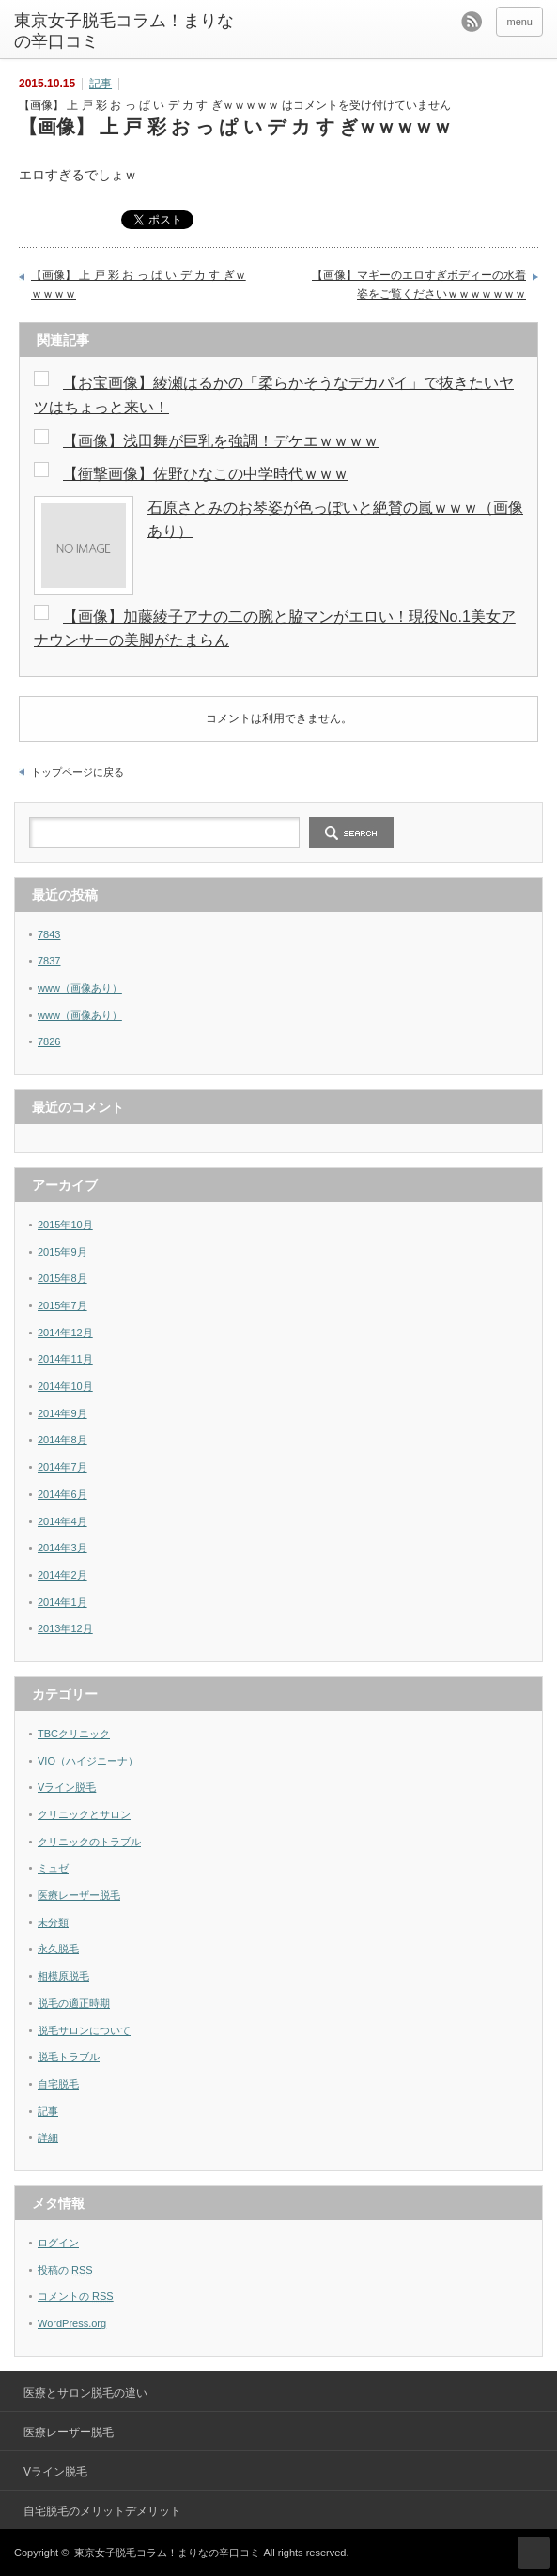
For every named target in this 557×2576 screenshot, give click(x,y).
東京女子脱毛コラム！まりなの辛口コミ (124, 31)
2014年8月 (62, 1439)
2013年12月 (65, 1628)
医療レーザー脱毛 (79, 1895)
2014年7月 (62, 1467)
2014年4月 (62, 1521)
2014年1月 (62, 1602)
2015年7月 (62, 1305)
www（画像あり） (80, 988)
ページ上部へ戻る (534, 2553)
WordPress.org (72, 2323)
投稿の (65, 2269)
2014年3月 (62, 1547)
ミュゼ (53, 1868)
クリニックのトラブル (89, 1841)
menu (519, 21)
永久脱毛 (58, 1948)
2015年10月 (65, 1224)
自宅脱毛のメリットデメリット (102, 2511)
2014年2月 (62, 1575)
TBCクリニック (74, 1733)
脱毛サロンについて (84, 2030)
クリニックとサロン (84, 1814)
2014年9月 (62, 1413)
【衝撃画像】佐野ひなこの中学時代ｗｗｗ (205, 474)
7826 (49, 1041)
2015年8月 (62, 1278)
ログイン (58, 2242)
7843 (49, 934)
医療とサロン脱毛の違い (85, 2392)
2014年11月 (65, 1359)
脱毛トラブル (69, 2056)
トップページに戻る (77, 772)
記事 (100, 83)
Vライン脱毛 (67, 1787)
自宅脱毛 (58, 2084)
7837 (49, 960)
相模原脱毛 (63, 1976)
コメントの (76, 2296)
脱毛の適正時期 (74, 2003)
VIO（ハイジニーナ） (88, 1760)
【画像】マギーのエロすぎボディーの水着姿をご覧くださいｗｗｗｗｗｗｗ (419, 285)
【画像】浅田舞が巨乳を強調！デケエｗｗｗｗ (221, 441)
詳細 (48, 2137)
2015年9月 (62, 1251)
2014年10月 (65, 1386)
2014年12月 (65, 1332)
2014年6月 (62, 1494)
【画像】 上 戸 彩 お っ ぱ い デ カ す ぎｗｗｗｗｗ (138, 285)
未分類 (53, 1922)
